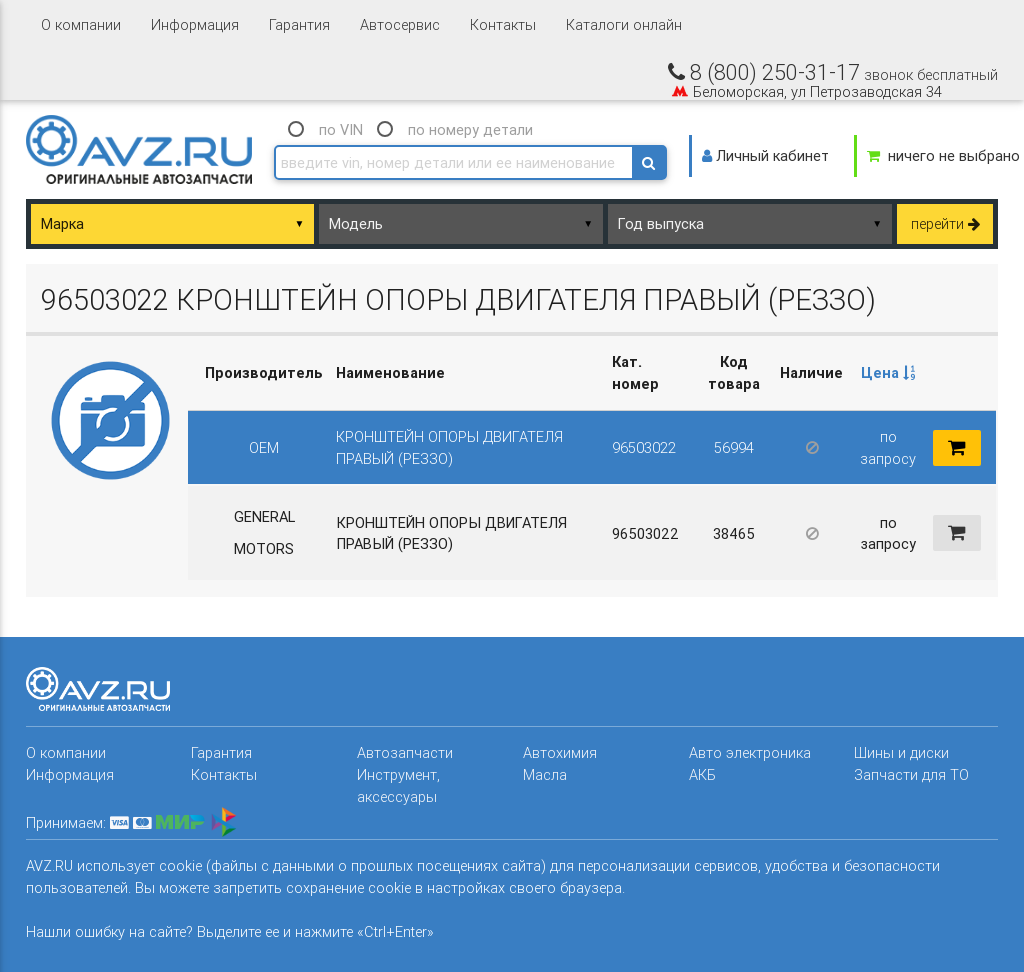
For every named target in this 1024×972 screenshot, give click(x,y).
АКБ (702, 774)
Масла (545, 774)
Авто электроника (750, 752)
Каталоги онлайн (624, 24)
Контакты (503, 24)
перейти (945, 223)
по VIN (341, 129)
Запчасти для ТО (911, 774)
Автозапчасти (405, 752)
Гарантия (299, 24)
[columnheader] (888, 373)
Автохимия (560, 752)
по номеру (470, 129)
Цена (888, 372)
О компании (81, 24)
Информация (195, 24)
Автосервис (400, 24)
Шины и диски (901, 752)
